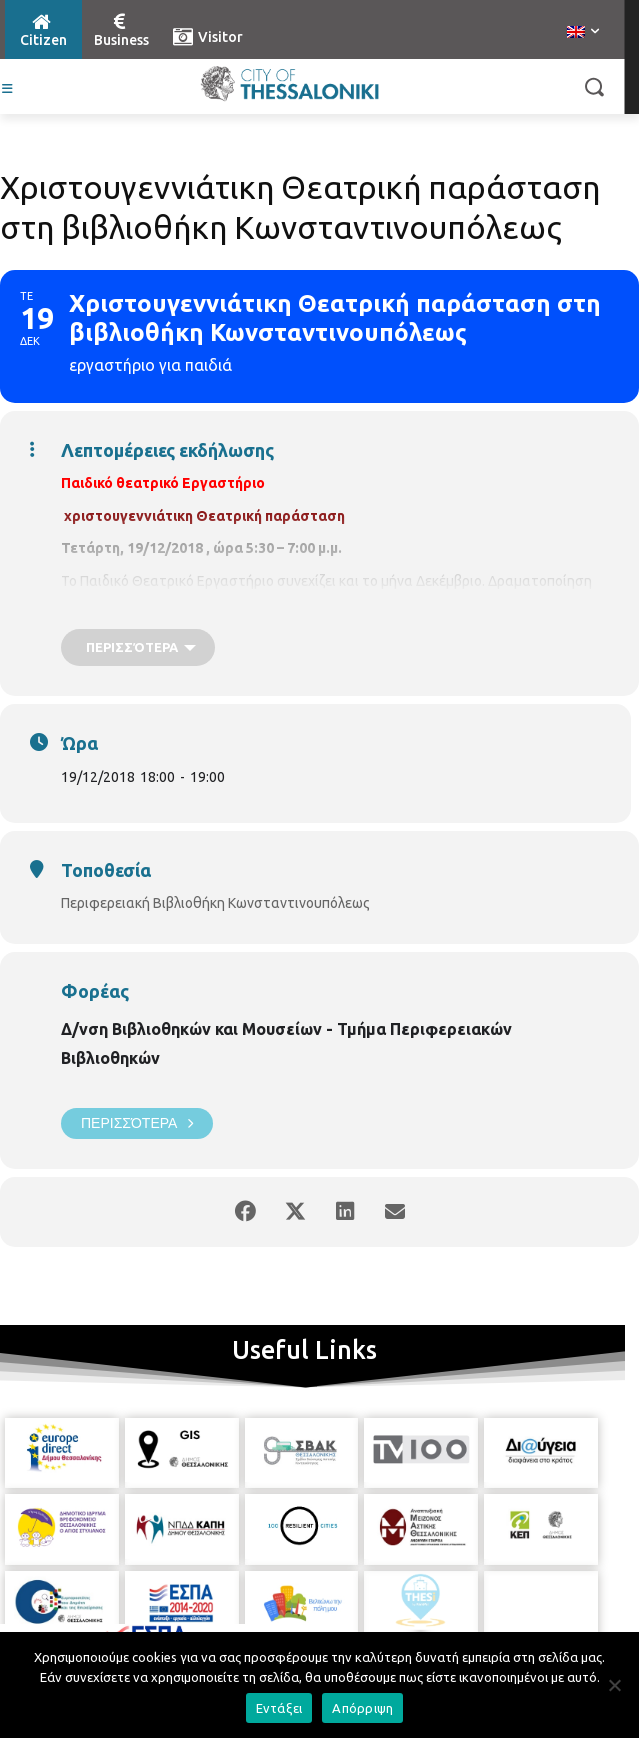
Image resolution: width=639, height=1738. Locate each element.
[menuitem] (583, 33)
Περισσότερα (137, 1123)
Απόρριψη (362, 1708)
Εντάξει (279, 1708)
